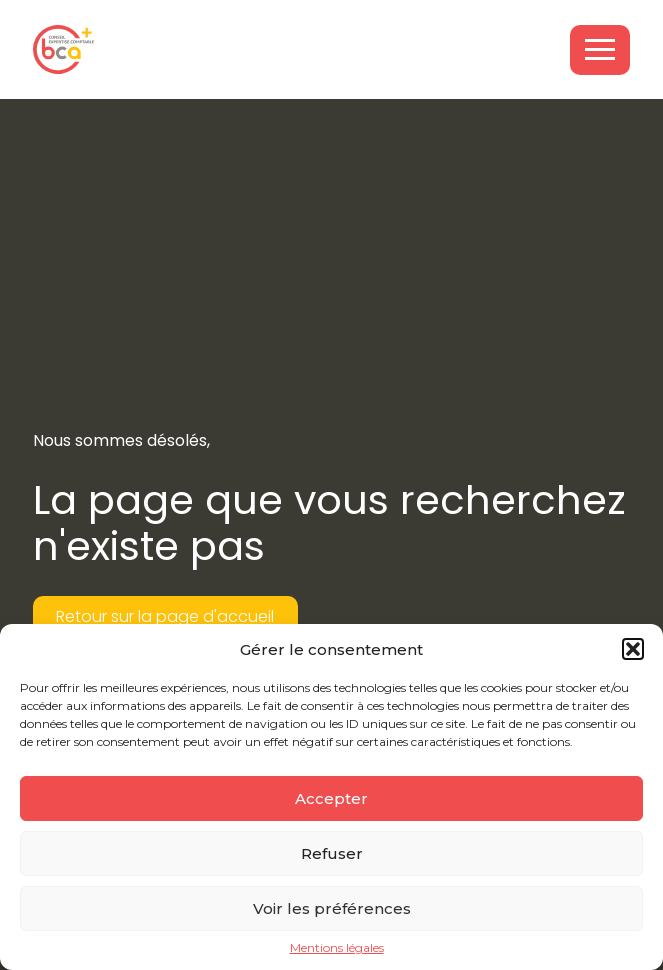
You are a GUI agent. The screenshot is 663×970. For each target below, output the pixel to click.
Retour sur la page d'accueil (165, 616)
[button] (633, 649)
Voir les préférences (332, 908)
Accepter (331, 798)
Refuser (332, 853)
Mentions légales (337, 948)
